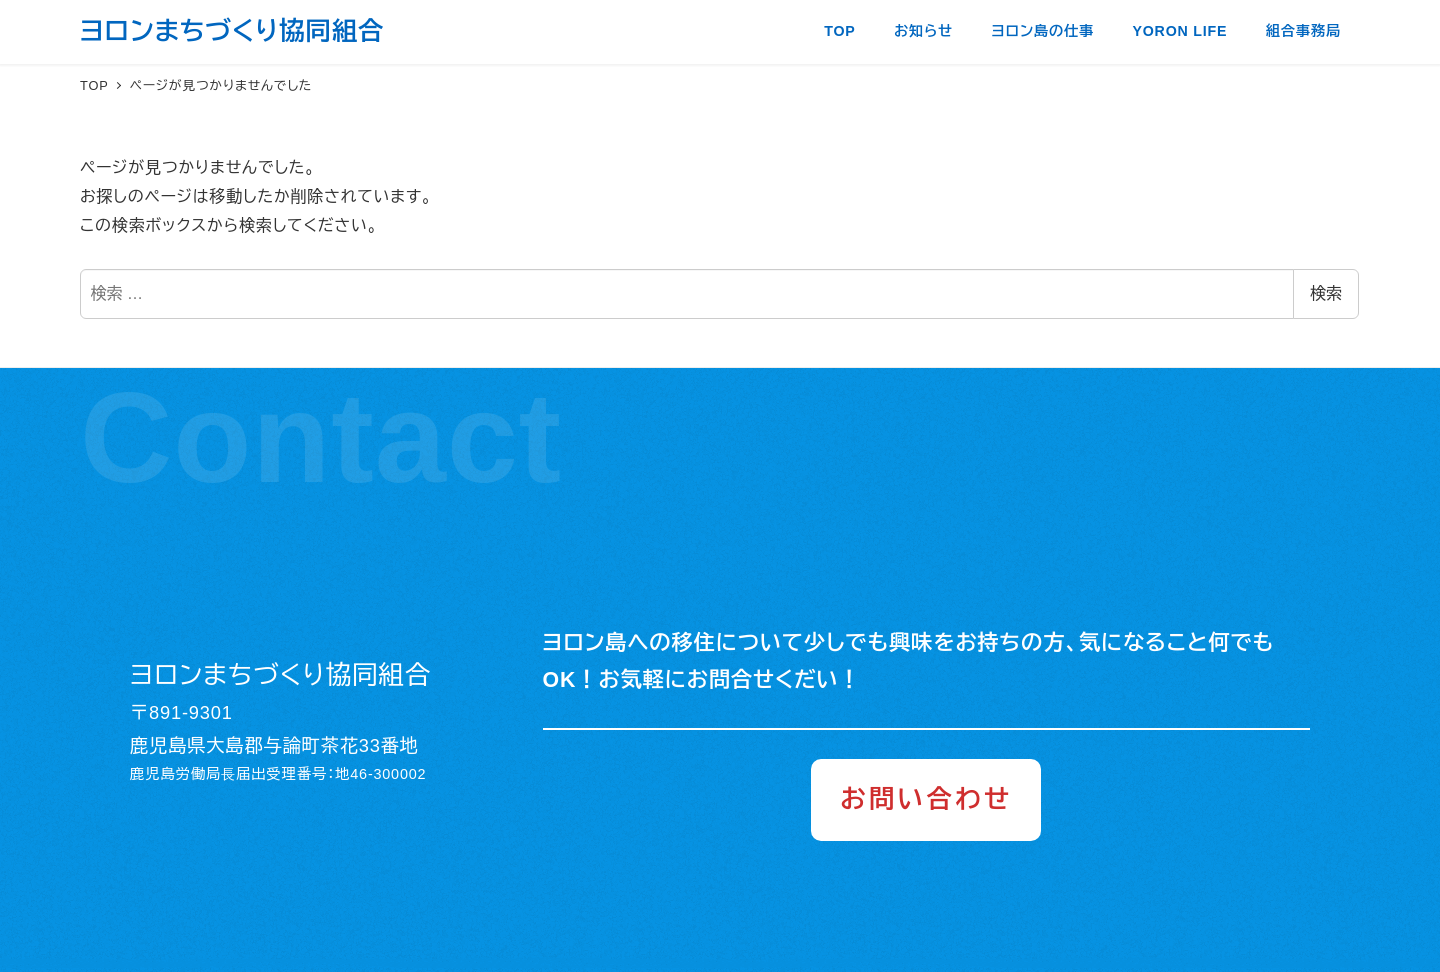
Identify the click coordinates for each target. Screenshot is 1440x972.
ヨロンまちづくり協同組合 (232, 31)
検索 (1326, 293)
